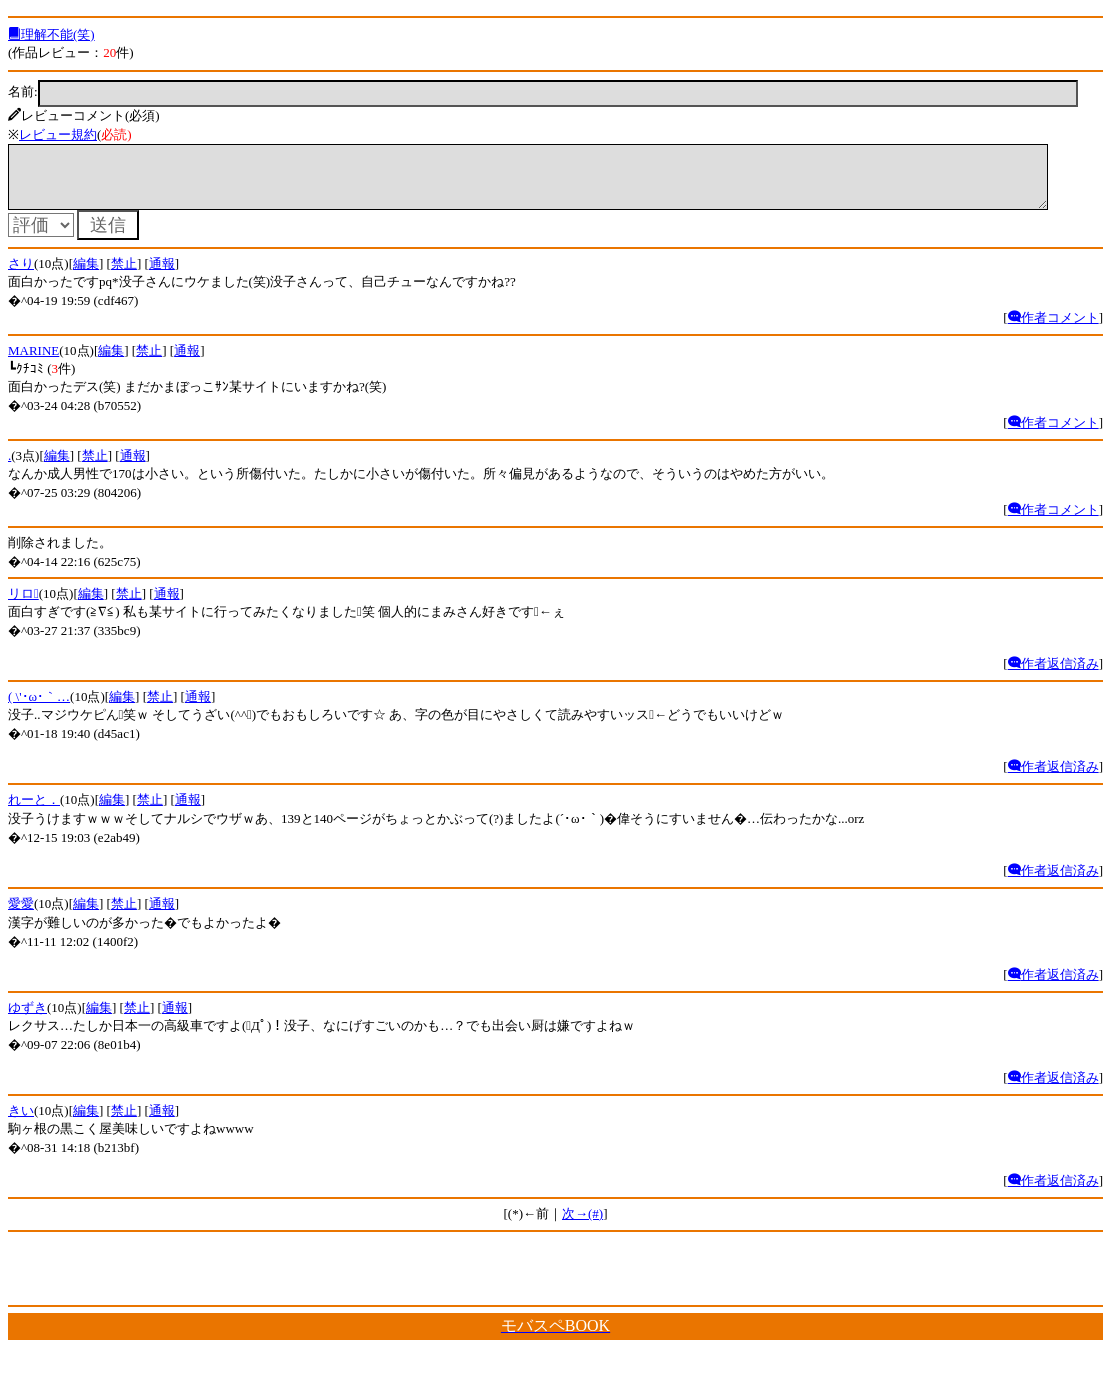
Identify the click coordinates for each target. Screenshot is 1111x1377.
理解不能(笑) (51, 34)
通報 (162, 275)
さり (21, 275)
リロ (23, 605)
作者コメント (1053, 329)
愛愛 (21, 915)
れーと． (34, 811)
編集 (86, 275)
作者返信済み (1053, 675)
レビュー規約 (58, 134)
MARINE (33, 362)
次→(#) (582, 1225)
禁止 (124, 275)
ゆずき (27, 1019)
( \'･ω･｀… (39, 708)
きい (21, 1122)
